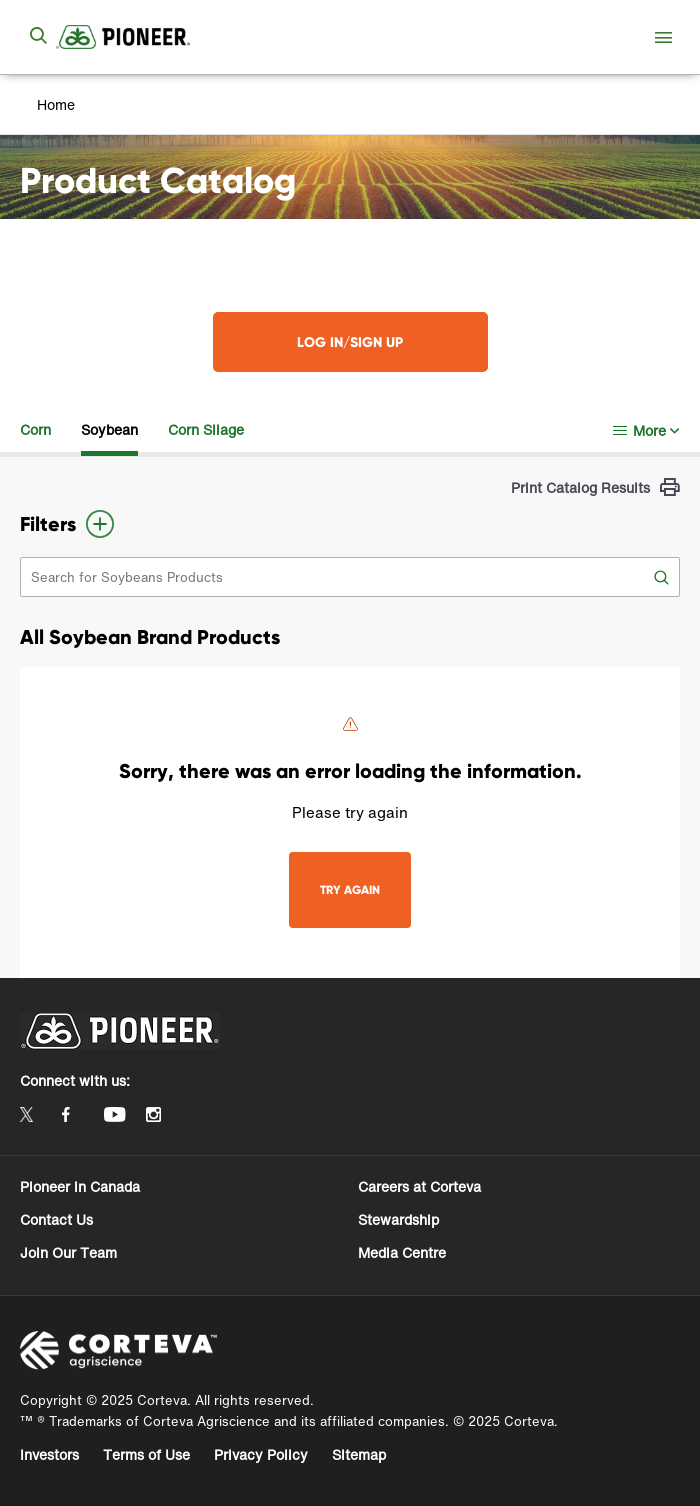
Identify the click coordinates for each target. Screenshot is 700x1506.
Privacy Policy (261, 1454)
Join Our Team (68, 1252)
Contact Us (56, 1219)
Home (56, 104)
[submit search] (38, 37)
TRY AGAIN (350, 889)
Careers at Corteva (419, 1186)
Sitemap (359, 1454)
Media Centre (402, 1252)
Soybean (109, 429)
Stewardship (398, 1219)
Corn (35, 429)
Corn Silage (206, 429)
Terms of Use (146, 1454)
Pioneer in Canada (80, 1186)
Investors (49, 1454)
